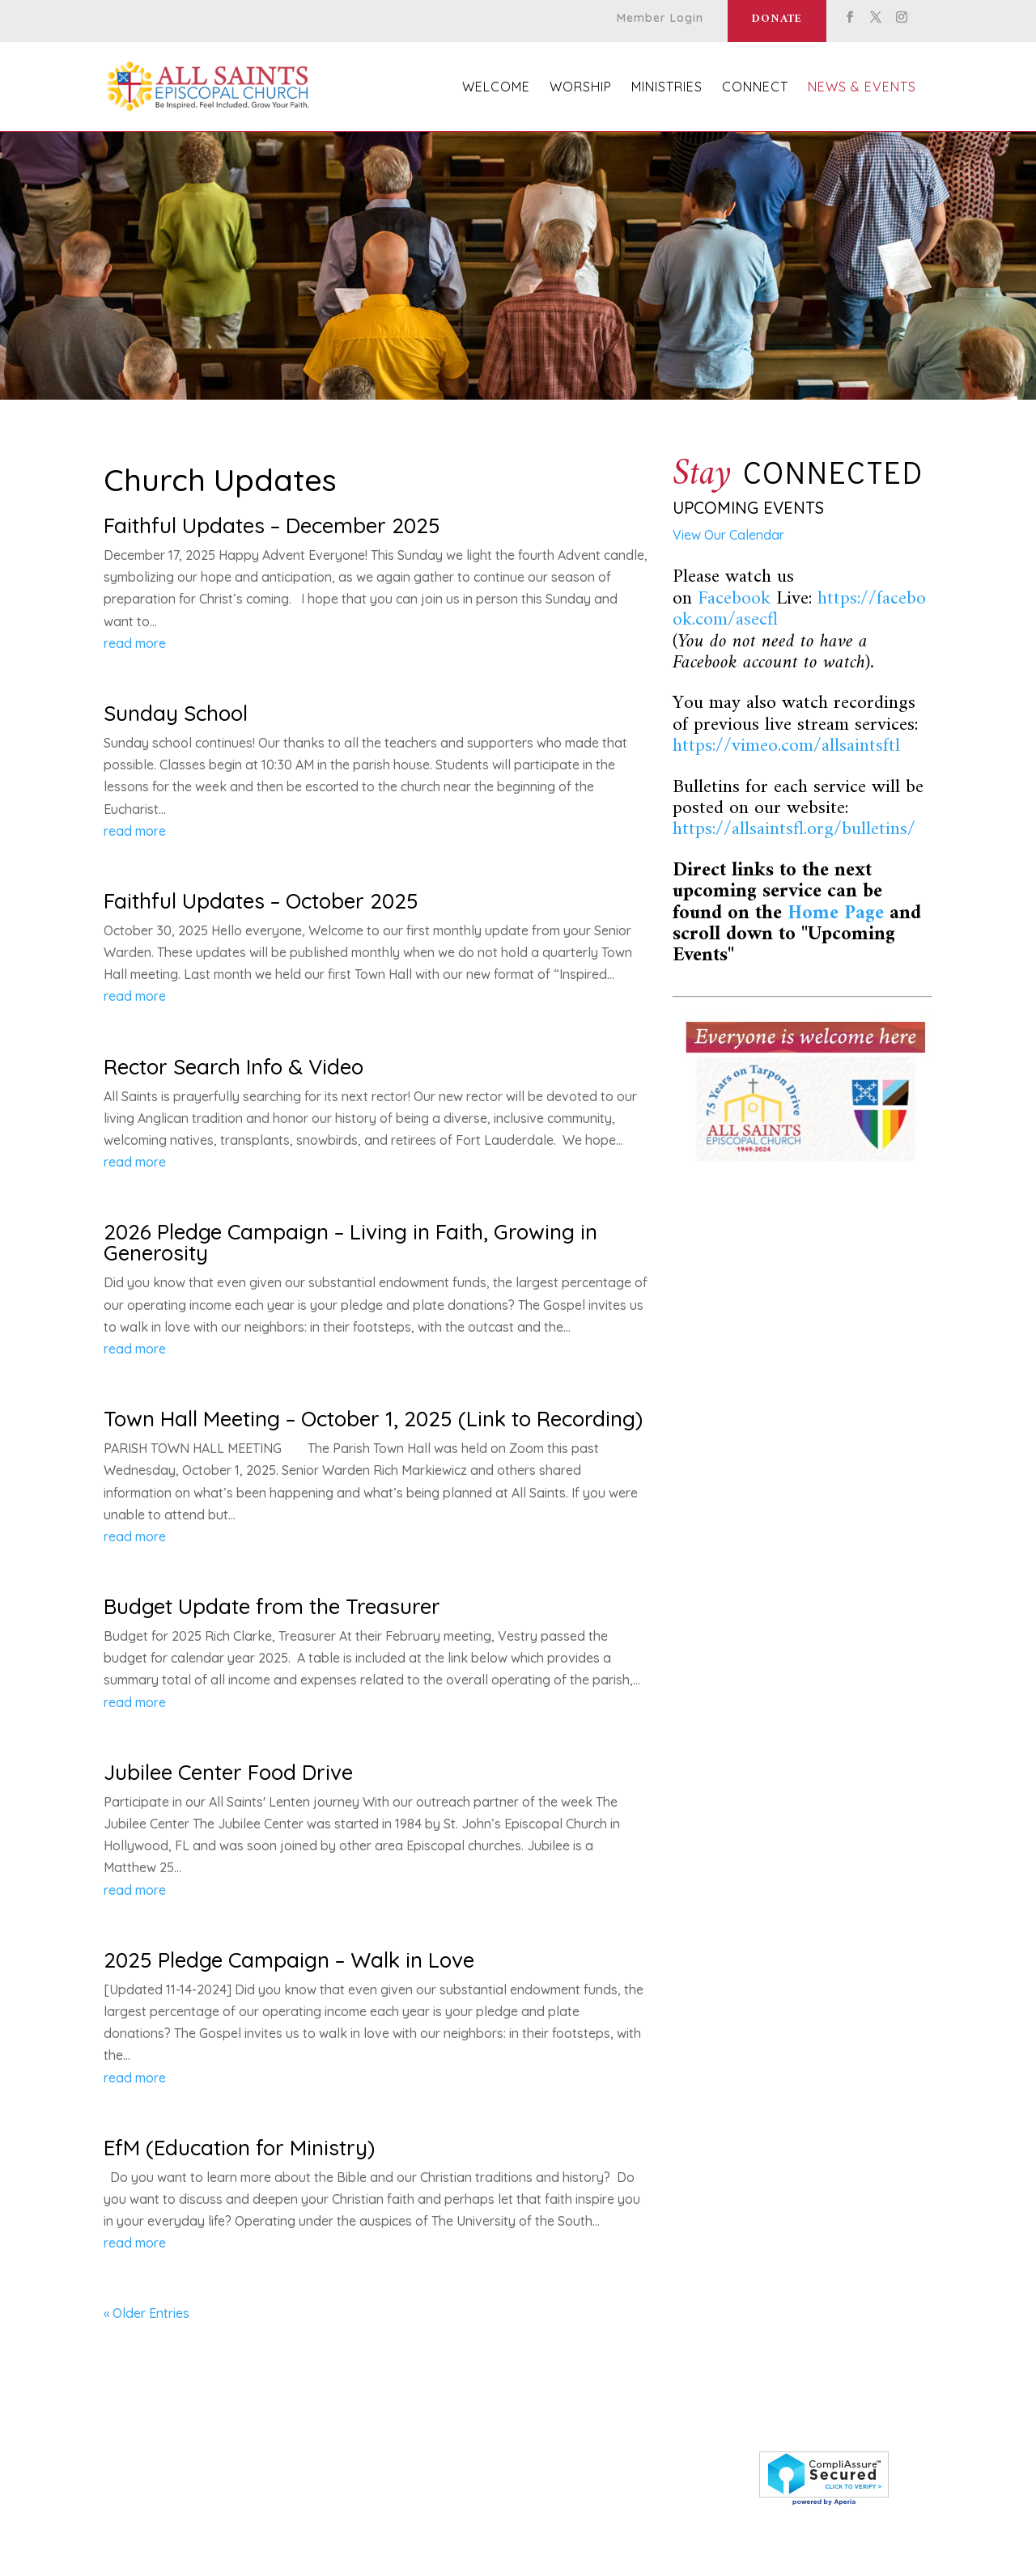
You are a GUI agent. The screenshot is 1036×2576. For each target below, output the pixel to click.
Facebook (734, 599)
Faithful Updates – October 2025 (261, 901)
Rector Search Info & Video (233, 1066)
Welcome (496, 88)
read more (135, 643)
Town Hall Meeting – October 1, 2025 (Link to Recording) (373, 1418)
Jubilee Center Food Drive (228, 1772)
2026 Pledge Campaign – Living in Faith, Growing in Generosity (350, 1242)
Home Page (836, 913)
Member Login (660, 18)
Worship (581, 88)
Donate (777, 19)
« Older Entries (146, 2313)
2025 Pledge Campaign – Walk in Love (289, 1960)
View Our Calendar (728, 535)
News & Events (862, 88)
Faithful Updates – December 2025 (272, 525)
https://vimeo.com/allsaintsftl (786, 746)
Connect (755, 88)
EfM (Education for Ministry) (239, 2147)
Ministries (667, 88)
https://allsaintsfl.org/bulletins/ (794, 829)
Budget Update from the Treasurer (272, 1606)
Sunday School (176, 713)
